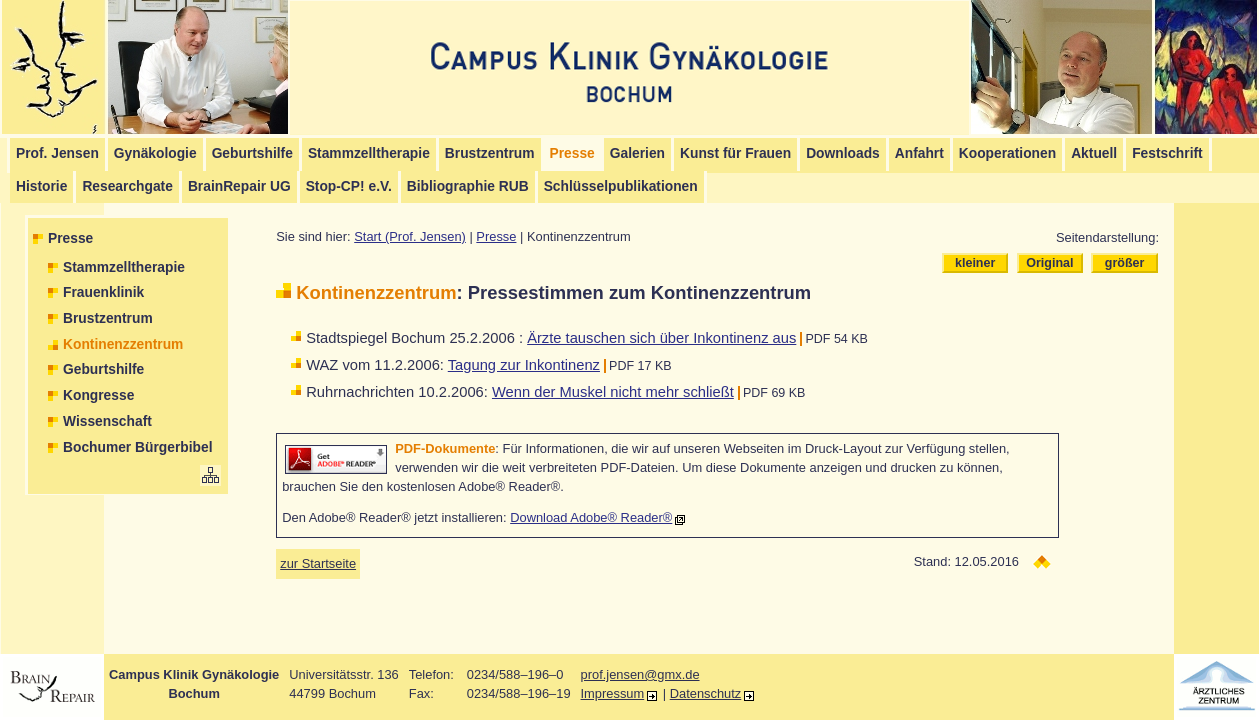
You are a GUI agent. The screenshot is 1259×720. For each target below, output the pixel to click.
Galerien (637, 153)
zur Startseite (318, 563)
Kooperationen (1007, 153)
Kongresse (98, 395)
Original (1049, 263)
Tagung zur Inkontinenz (524, 365)
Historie (41, 186)
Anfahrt (919, 153)
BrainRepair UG (239, 186)
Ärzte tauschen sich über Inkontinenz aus (661, 338)
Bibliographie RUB (468, 186)
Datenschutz (706, 693)
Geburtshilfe (252, 153)
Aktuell (1094, 153)
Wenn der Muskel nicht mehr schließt (613, 392)
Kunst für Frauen (735, 153)
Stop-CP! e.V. (349, 186)
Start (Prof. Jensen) (410, 236)
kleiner (975, 263)
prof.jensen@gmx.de (640, 674)
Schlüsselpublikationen (621, 186)
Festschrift (1167, 153)
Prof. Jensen (57, 153)
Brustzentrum (490, 153)
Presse (70, 238)
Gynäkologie (155, 153)
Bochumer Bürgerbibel (138, 447)
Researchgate (127, 186)
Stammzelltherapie (369, 153)
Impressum (613, 693)
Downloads (843, 153)
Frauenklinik (103, 292)
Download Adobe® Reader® (591, 517)
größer (1125, 263)
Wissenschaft (107, 421)
